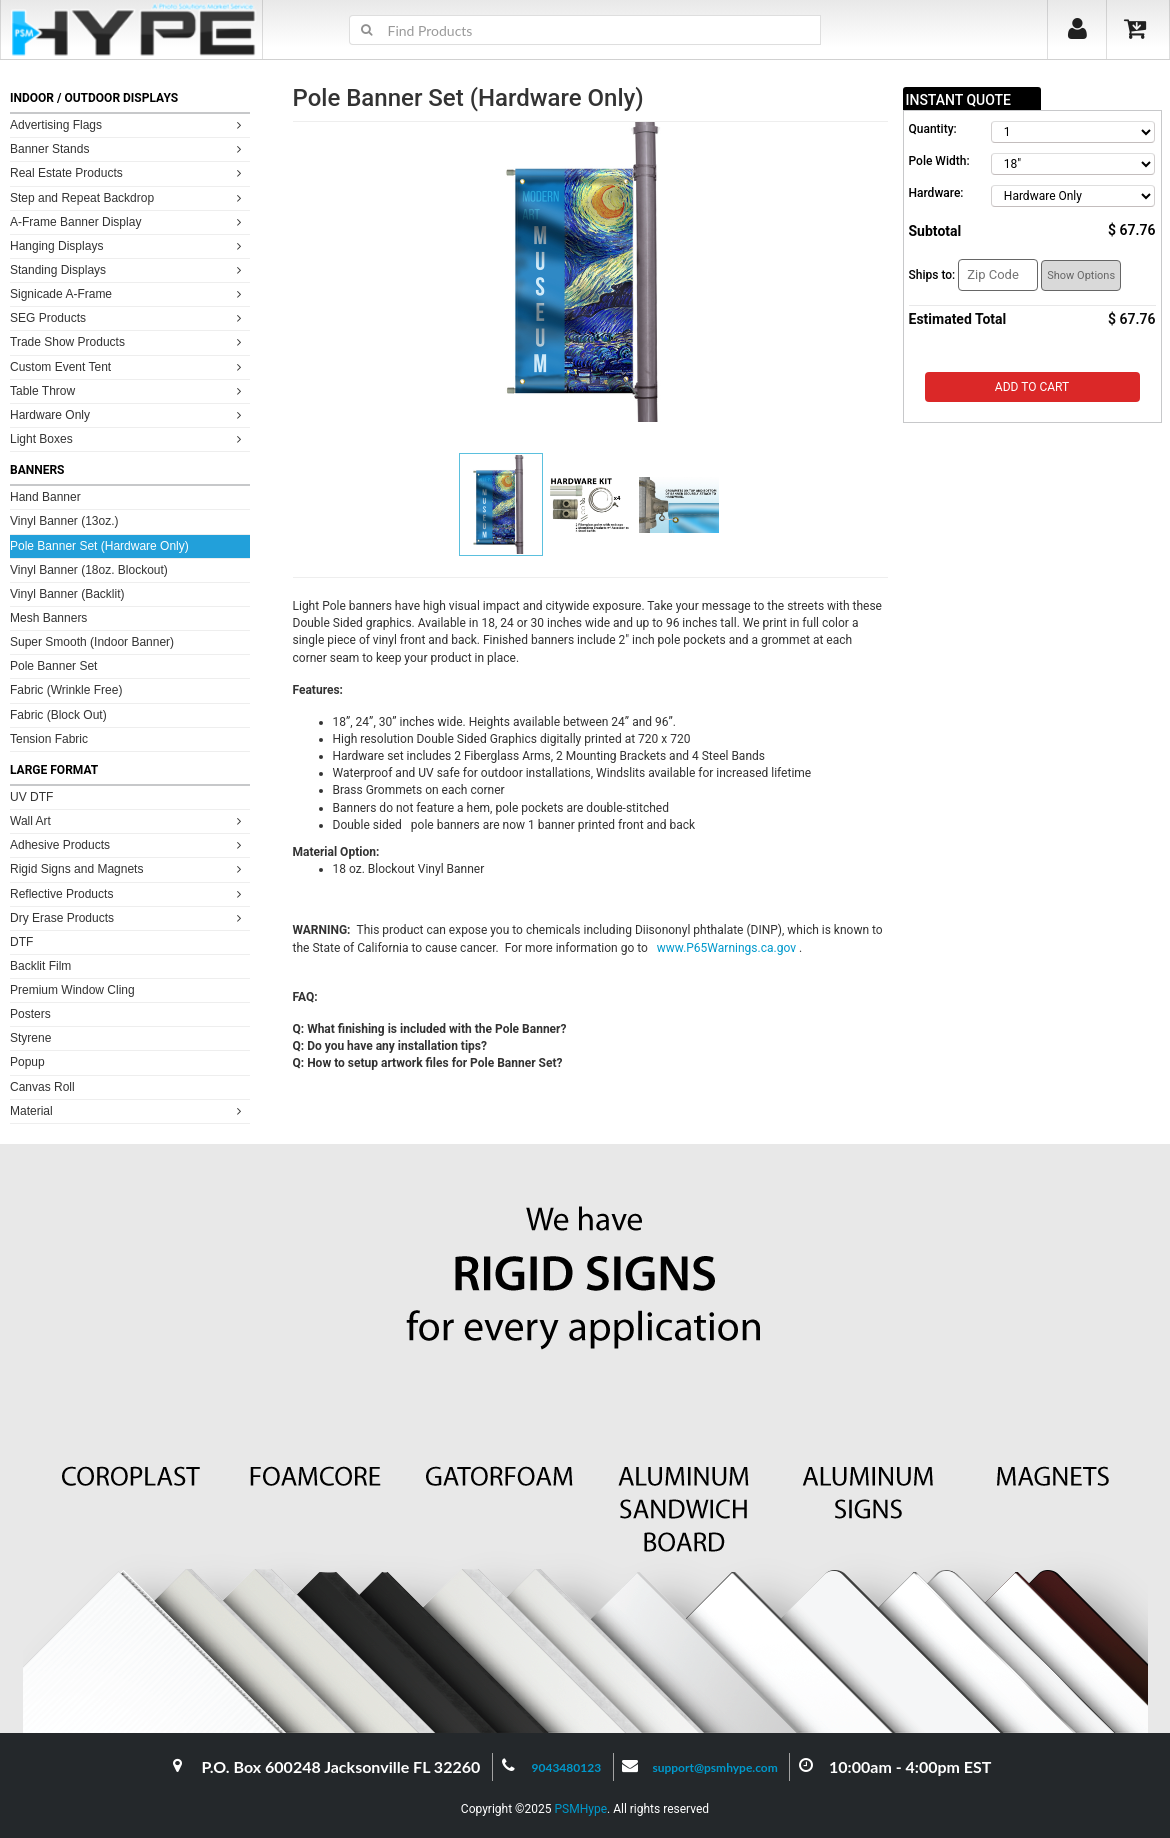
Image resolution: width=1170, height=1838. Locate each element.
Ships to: (932, 275)
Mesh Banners (48, 618)
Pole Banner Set (53, 666)
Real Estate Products (128, 172)
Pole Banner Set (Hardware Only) (99, 546)
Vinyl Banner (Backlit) (67, 594)
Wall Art (128, 820)
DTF (21, 942)
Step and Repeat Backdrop (128, 197)
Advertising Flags (128, 124)
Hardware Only (128, 414)
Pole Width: (939, 161)
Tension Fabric (49, 739)
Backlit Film (40, 966)
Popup (27, 1062)
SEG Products (128, 317)
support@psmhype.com (714, 1767)
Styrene (30, 1038)
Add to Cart (1032, 387)
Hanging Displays (128, 245)
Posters (30, 1014)
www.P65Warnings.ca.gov (728, 948)
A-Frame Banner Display (128, 221)
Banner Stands (128, 148)
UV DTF (31, 797)
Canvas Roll (42, 1087)
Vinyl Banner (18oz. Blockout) (89, 570)
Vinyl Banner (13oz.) (64, 521)
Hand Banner (45, 497)
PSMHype (580, 1809)
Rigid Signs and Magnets (128, 868)
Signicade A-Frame (128, 293)
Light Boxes (128, 438)
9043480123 (567, 1767)
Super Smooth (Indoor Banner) (92, 642)
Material (128, 1110)
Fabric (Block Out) (58, 715)
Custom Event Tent (128, 366)
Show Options (1081, 275)
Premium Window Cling (72, 990)
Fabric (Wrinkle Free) (66, 690)
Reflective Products (128, 893)
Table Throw (128, 390)
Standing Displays (128, 269)
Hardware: (936, 193)
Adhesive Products (128, 844)
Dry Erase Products (128, 917)
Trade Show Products (128, 341)
